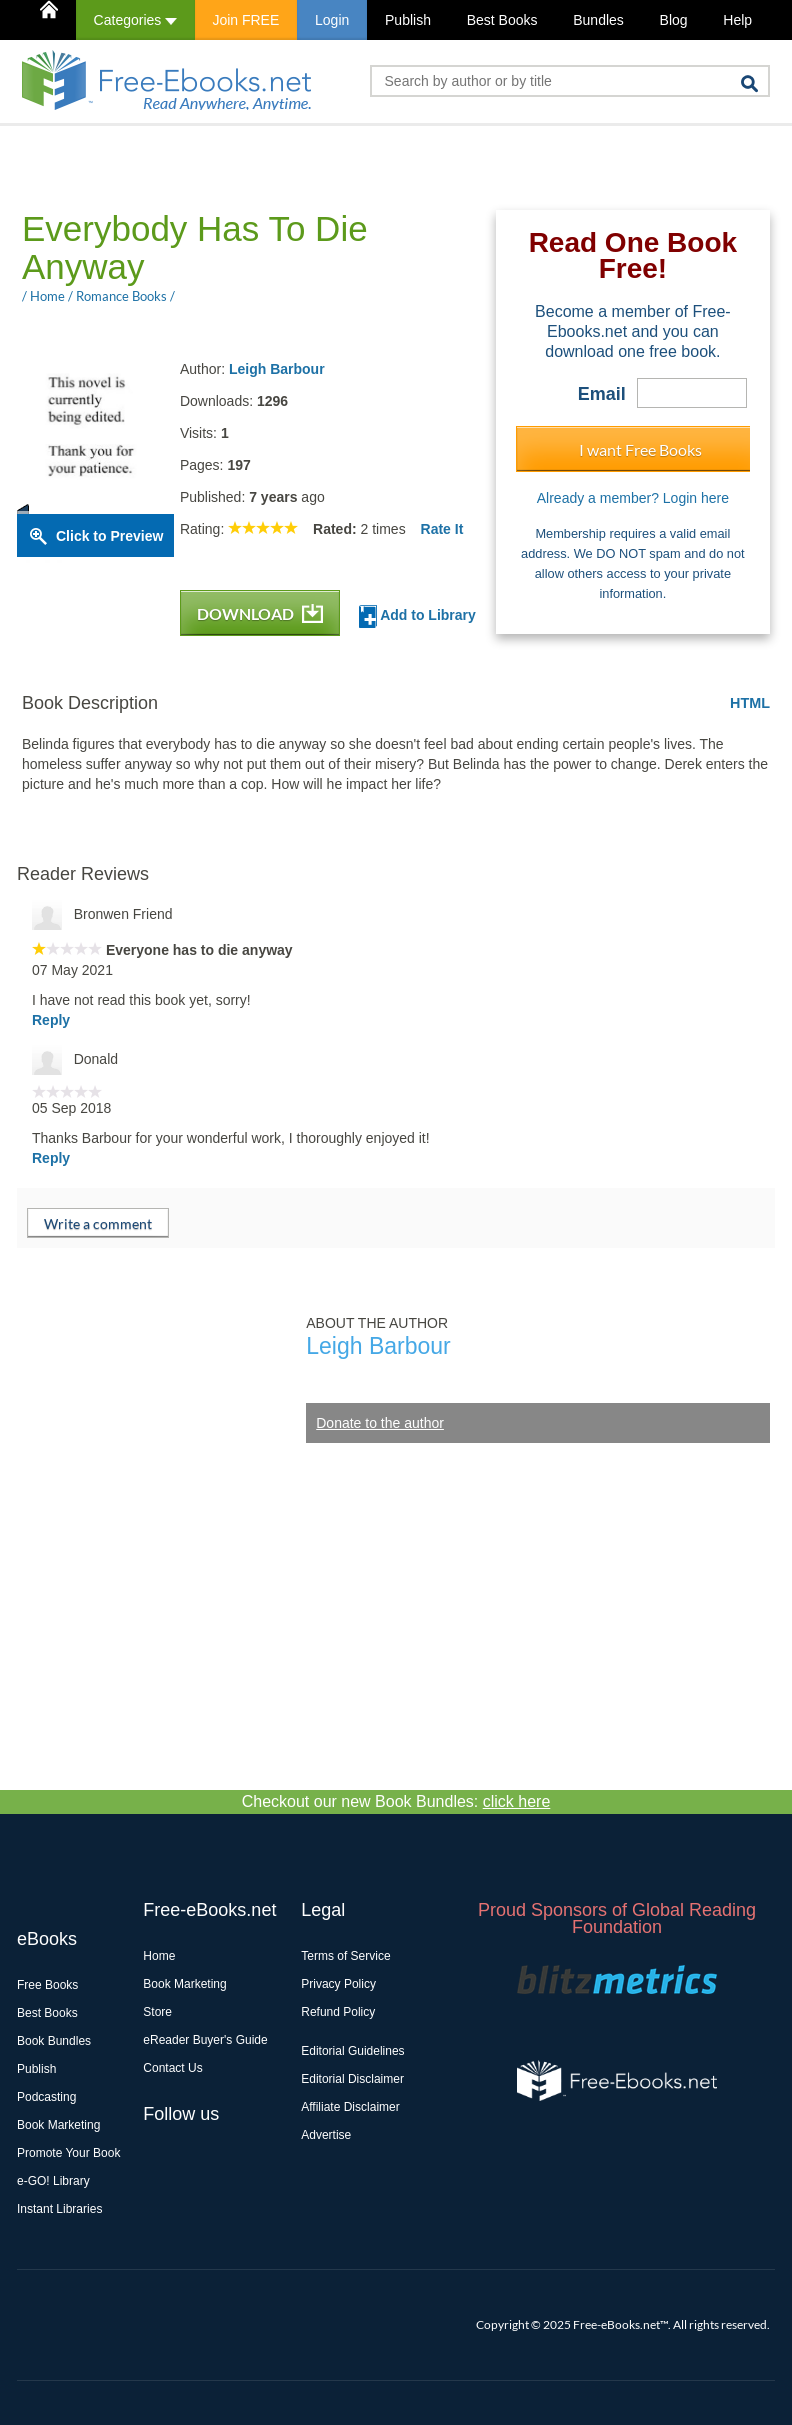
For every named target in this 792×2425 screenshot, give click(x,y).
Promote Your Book (68, 2153)
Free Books (47, 1985)
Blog (674, 20)
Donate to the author (380, 1423)
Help (737, 20)
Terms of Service (345, 1956)
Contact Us (172, 2068)
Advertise (326, 2135)
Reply (51, 1020)
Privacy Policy (338, 1984)
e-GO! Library (53, 2181)
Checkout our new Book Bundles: (396, 1801)
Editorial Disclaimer (352, 2079)
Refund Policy (338, 2012)
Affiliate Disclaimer (350, 2107)
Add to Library (417, 616)
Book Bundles (54, 2041)
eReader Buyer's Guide (205, 2040)
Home (159, 1956)
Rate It (442, 529)
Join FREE (245, 20)
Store (157, 2012)
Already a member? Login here (633, 498)
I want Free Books (640, 449)
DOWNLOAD (260, 613)
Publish (408, 20)
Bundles (598, 20)
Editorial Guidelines (352, 2051)
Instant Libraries (59, 2209)
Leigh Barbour (277, 369)
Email (602, 394)
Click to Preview (109, 536)
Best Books (502, 20)
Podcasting (46, 2097)
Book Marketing (58, 2125)
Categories (135, 20)
